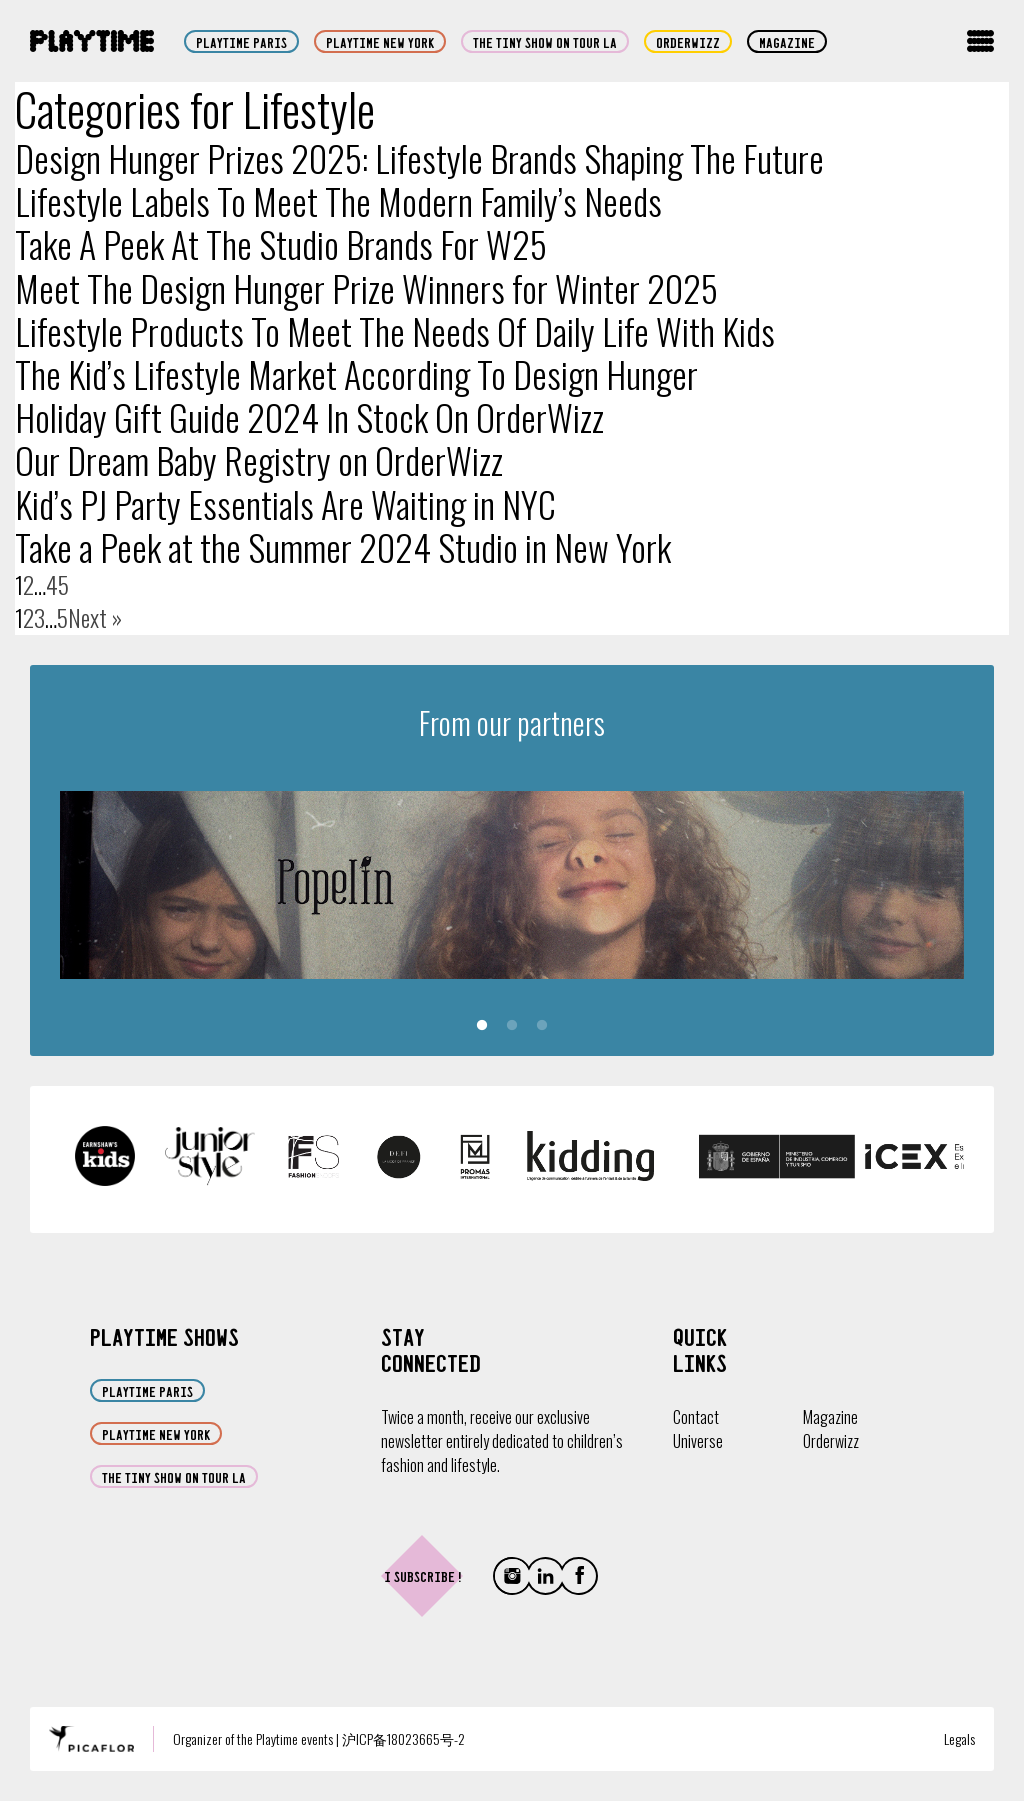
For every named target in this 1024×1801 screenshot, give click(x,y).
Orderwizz (831, 1441)
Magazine (787, 42)
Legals (959, 1738)
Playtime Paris (241, 42)
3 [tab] (542, 1026)
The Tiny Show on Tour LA (545, 42)
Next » (95, 618)
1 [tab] (482, 1026)
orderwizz (688, 42)
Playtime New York (380, 42)
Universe (698, 1441)
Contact (696, 1417)
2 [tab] (512, 1026)
